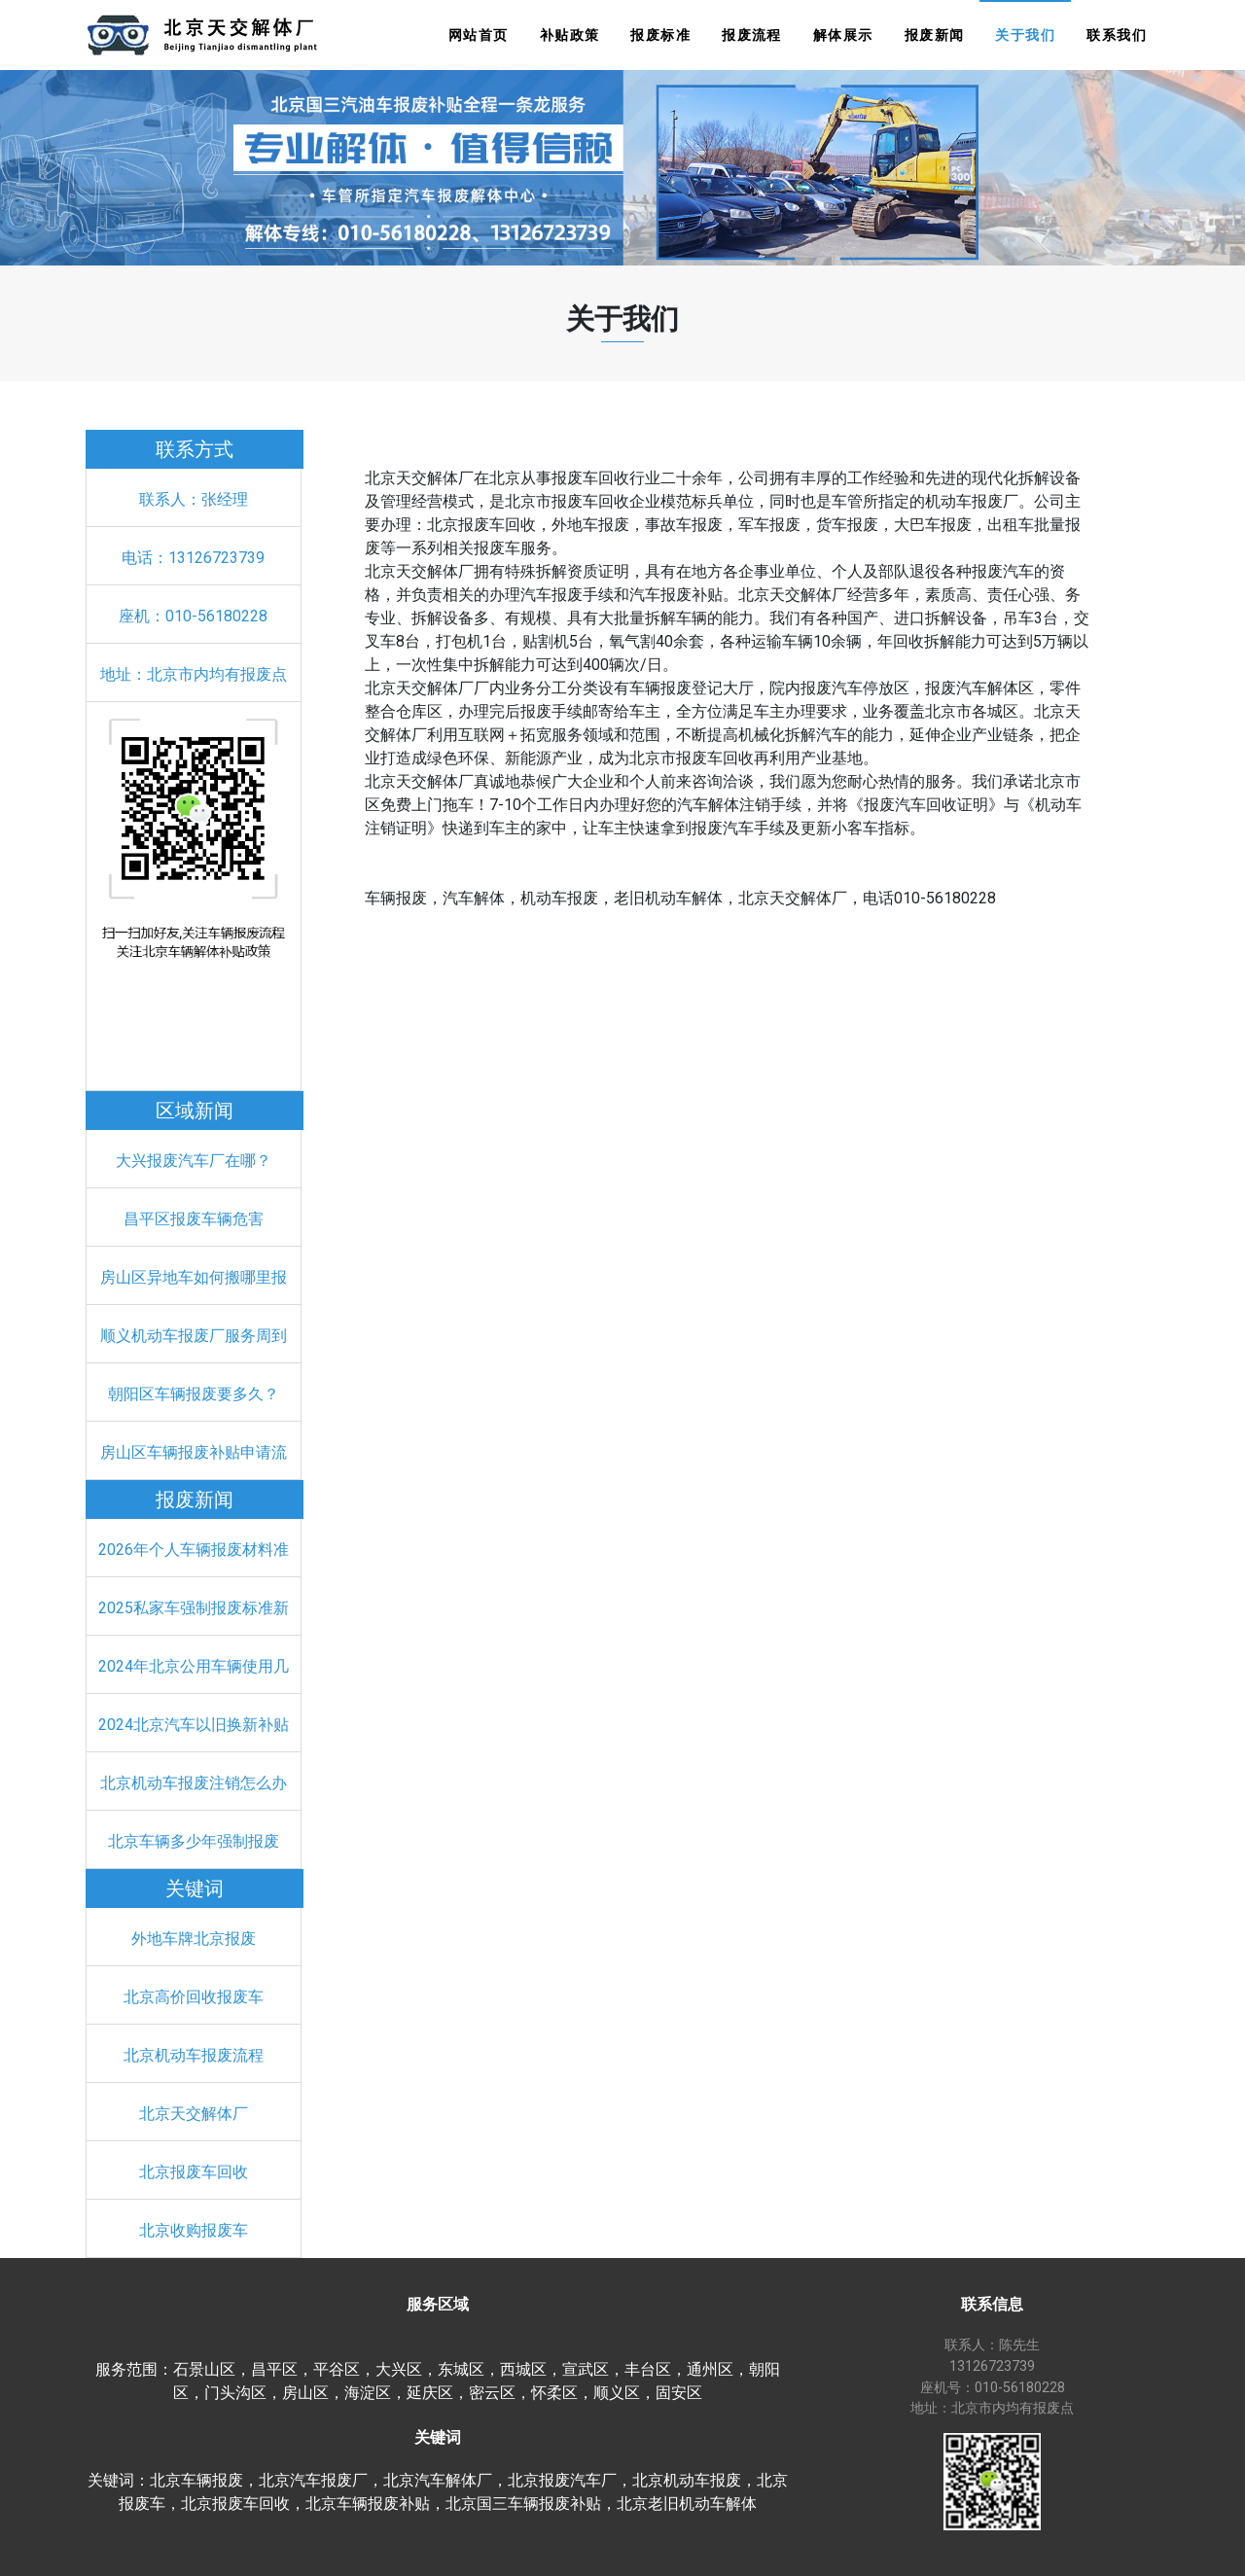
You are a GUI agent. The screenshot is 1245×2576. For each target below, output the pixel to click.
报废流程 (752, 35)
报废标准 (660, 35)
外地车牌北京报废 (193, 1938)
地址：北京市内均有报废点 (193, 674)
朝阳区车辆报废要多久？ (193, 1394)
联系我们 (1116, 35)
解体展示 (843, 35)
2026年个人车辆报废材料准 (193, 1549)
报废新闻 (935, 35)
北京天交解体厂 (193, 2113)
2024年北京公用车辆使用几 (193, 1666)
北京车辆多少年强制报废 (193, 1841)
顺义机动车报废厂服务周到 (193, 1335)
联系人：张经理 (193, 499)
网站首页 (478, 35)
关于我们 (1025, 35)
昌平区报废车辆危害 (194, 1219)
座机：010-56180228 (193, 616)
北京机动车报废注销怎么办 (193, 1783)
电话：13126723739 (193, 557)
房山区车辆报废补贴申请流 (193, 1452)
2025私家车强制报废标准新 (193, 1608)
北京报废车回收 (193, 2172)
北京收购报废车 (193, 2230)
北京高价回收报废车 (194, 1997)
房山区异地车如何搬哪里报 (193, 1277)
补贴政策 (570, 35)
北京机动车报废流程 (194, 2055)
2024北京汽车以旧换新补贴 (193, 1724)
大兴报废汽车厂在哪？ (193, 1160)
